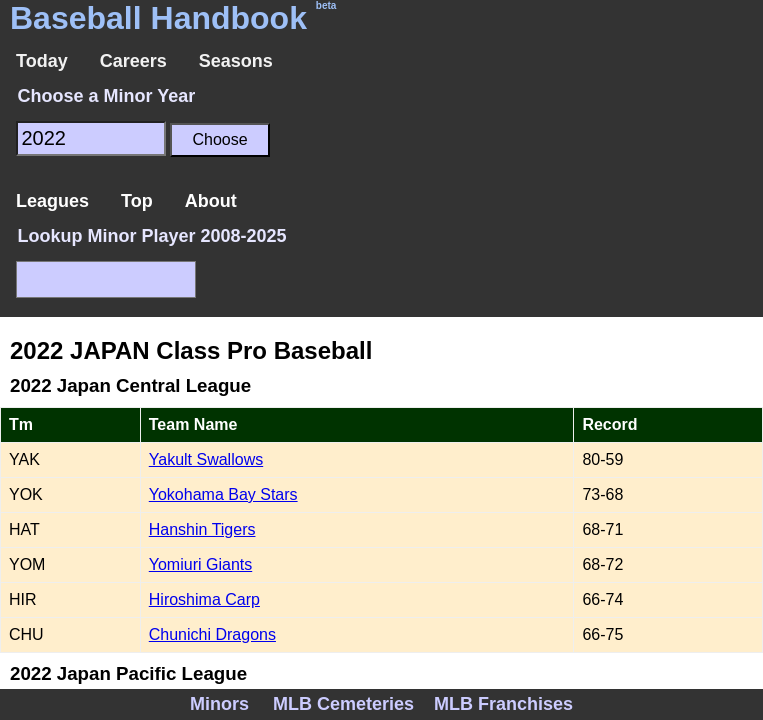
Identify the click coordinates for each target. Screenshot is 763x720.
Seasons (236, 61)
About (211, 201)
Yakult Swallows (206, 459)
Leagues (52, 201)
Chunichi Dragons (212, 634)
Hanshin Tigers (202, 529)
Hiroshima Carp (204, 599)
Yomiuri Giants (200, 564)
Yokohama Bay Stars (223, 494)
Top (137, 201)
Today (42, 61)
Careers (133, 61)
